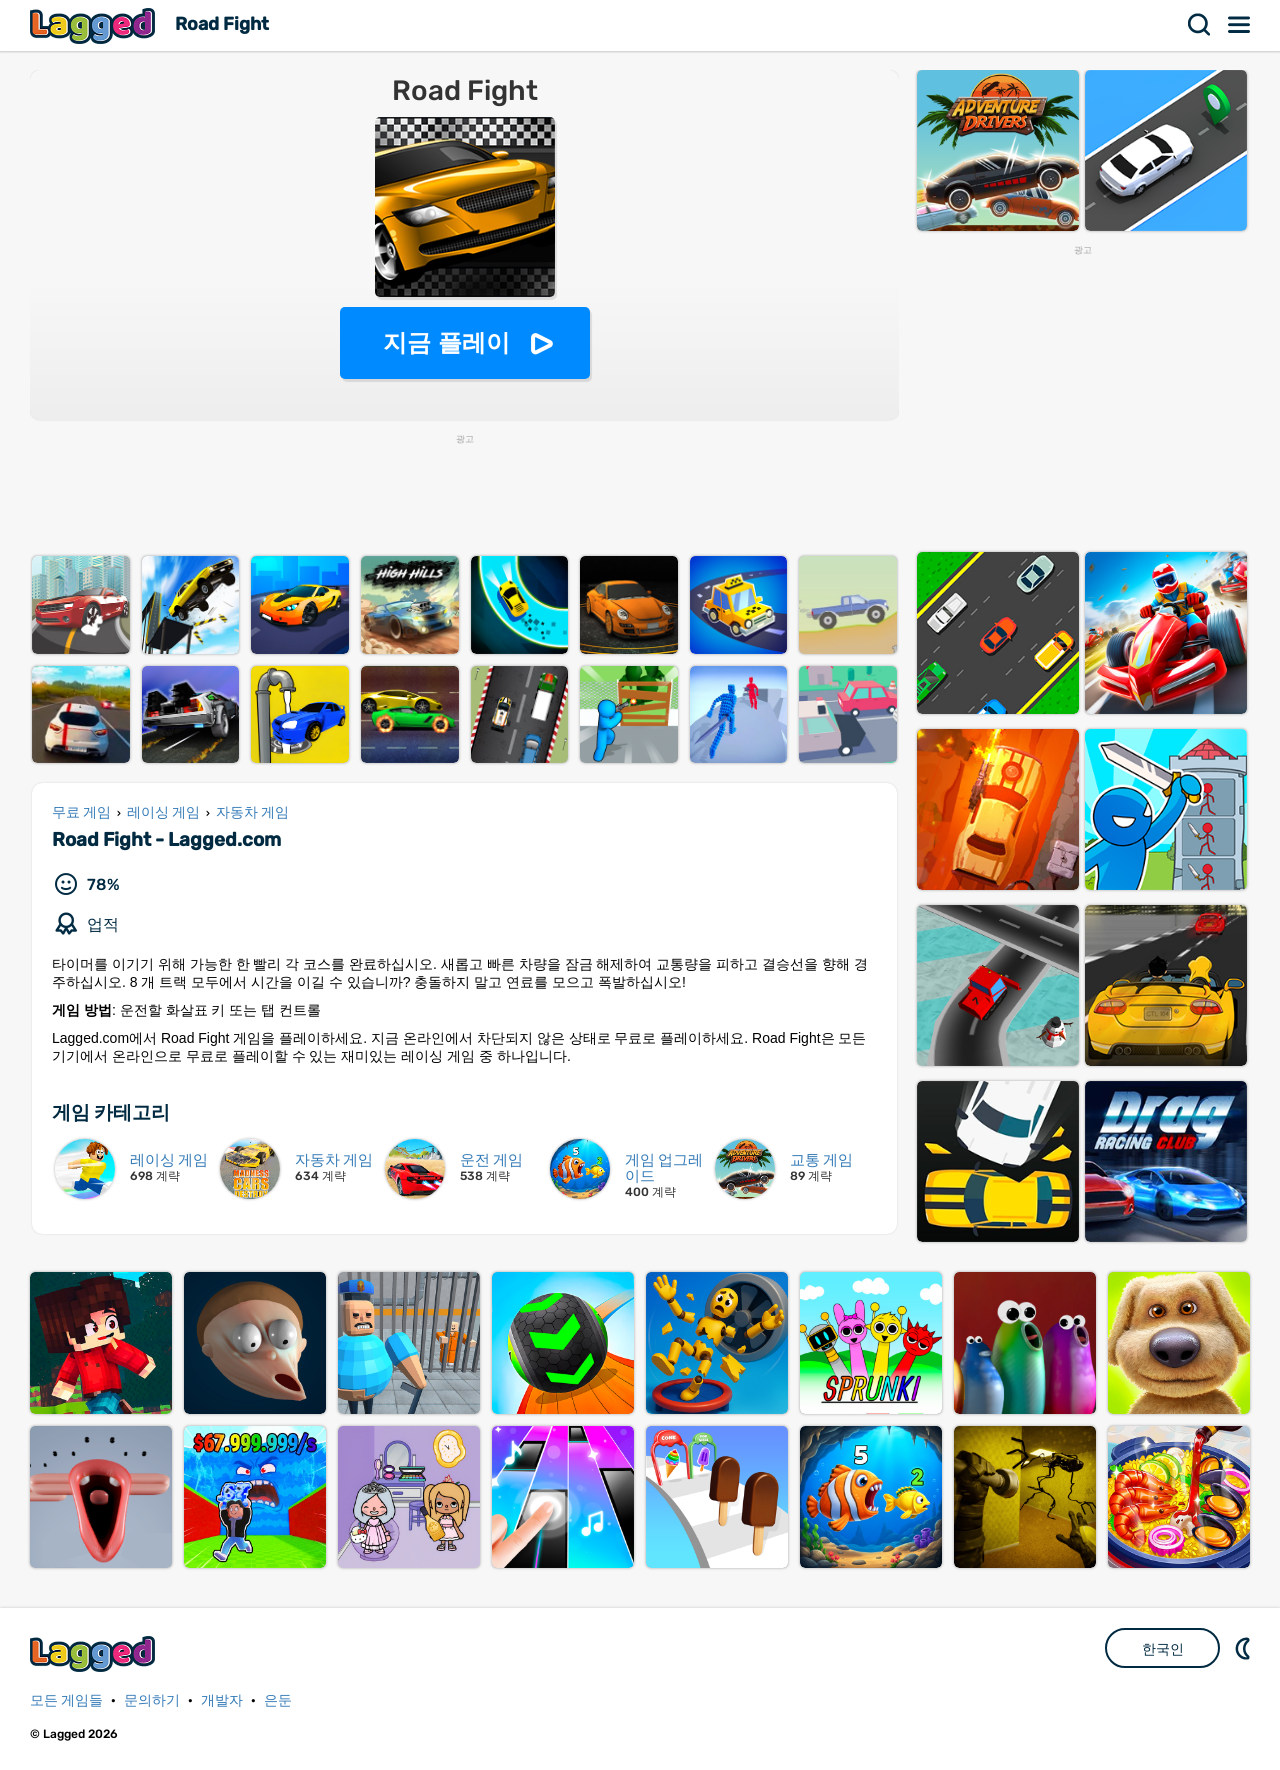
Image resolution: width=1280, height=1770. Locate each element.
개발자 (222, 1700)
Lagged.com (95, 1653)
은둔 (278, 1700)
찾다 (1200, 25)
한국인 (1163, 1649)
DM (1245, 1648)
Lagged (95, 25)
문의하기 (152, 1700)
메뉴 (1240, 25)
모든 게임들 (66, 1700)
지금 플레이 (446, 342)
